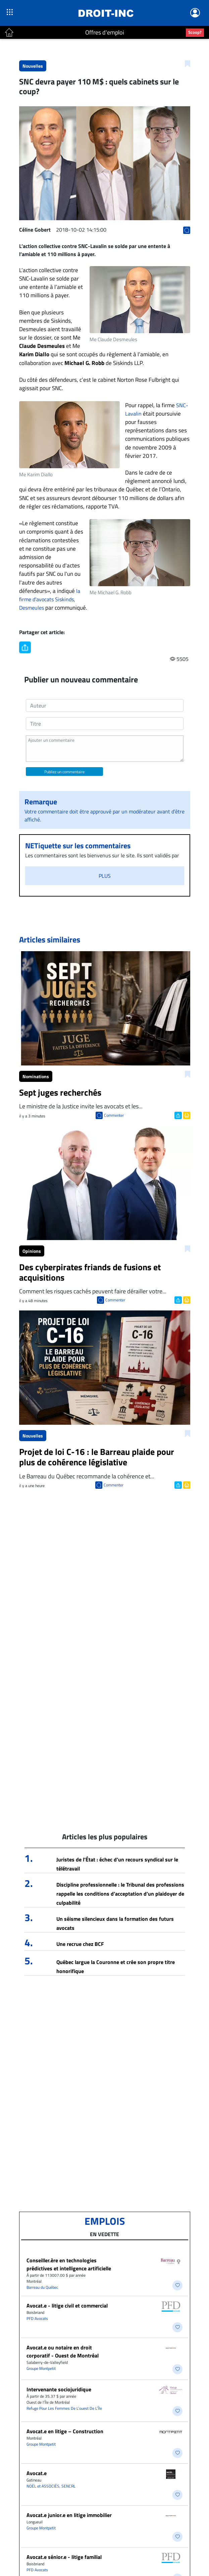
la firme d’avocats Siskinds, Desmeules (49, 599)
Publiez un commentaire (64, 772)
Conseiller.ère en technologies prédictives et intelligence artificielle (69, 2264)
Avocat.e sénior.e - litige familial (64, 2557)
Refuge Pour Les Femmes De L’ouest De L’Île (64, 2408)
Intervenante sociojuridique (59, 2389)
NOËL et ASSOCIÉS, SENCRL (51, 2486)
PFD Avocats (37, 2318)
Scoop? (195, 32)
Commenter (114, 1115)
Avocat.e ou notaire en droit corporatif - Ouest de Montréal (63, 2351)
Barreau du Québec (42, 2287)
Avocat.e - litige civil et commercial (67, 2306)
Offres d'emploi (104, 32)
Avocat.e (37, 2473)
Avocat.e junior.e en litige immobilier (69, 2515)
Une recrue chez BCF (80, 1944)
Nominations (35, 1076)
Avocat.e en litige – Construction (65, 2431)
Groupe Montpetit (41, 2368)
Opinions (31, 1250)
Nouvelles (32, 65)
